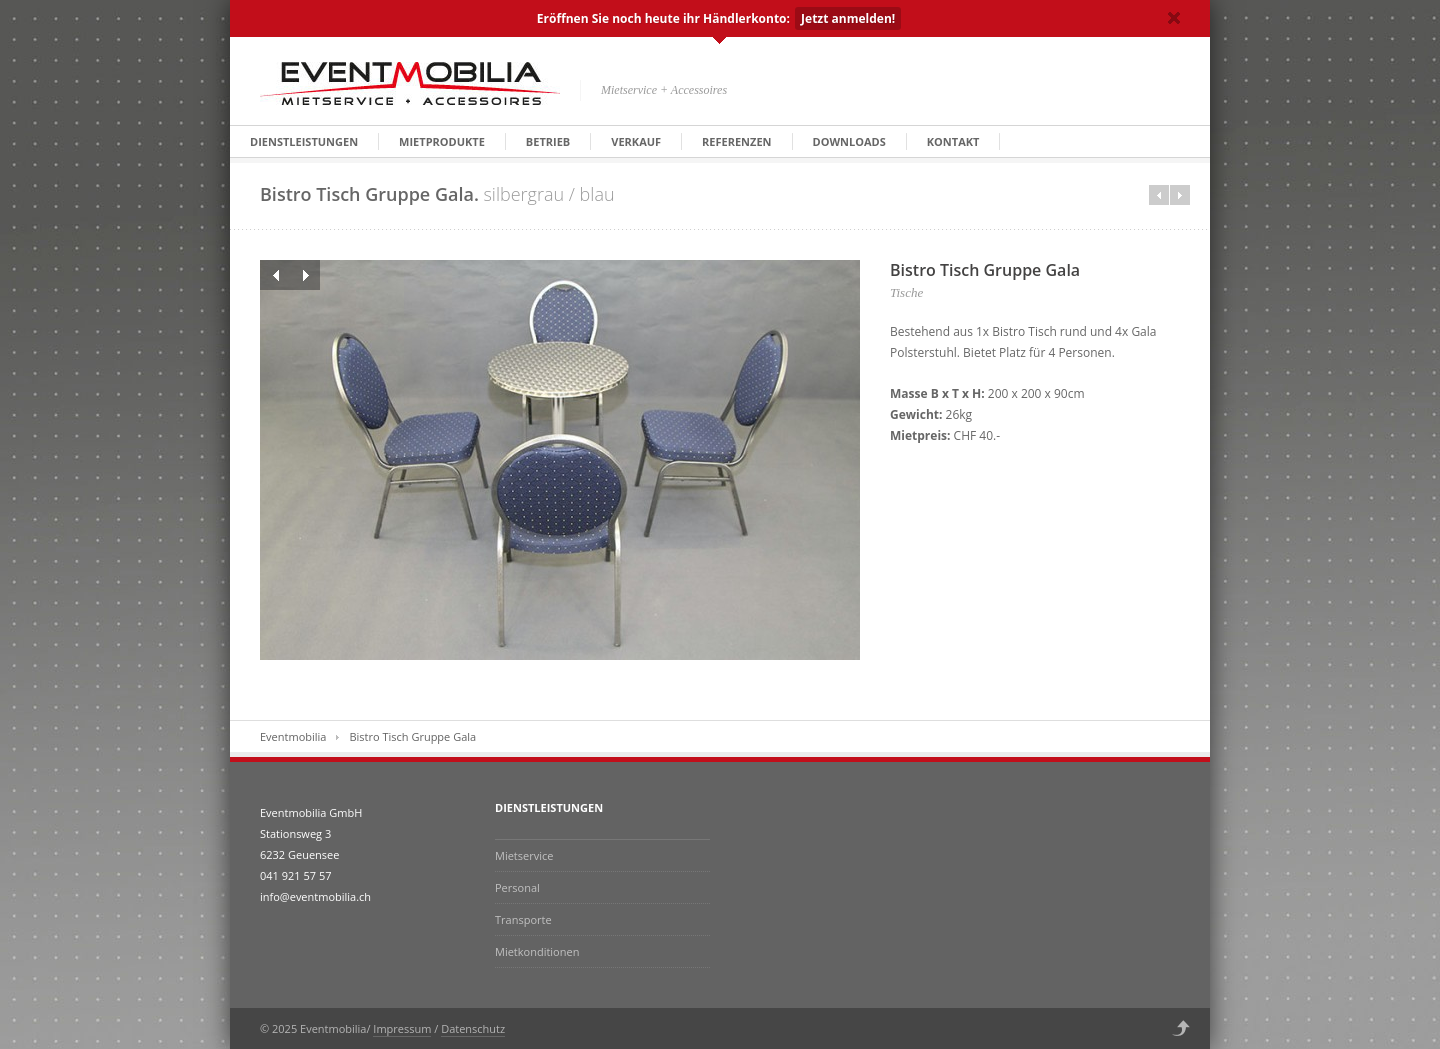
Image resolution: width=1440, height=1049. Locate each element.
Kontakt (953, 141)
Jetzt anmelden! (848, 18)
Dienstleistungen (304, 141)
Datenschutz (473, 1028)
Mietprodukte (442, 141)
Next (305, 275)
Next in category (1180, 195)
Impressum (402, 1028)
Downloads (849, 141)
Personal (517, 887)
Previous (275, 275)
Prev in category (1159, 195)
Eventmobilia (293, 736)
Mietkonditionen (537, 951)
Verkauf (636, 141)
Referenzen (736, 141)
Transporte (523, 919)
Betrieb (548, 141)
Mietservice (524, 855)
